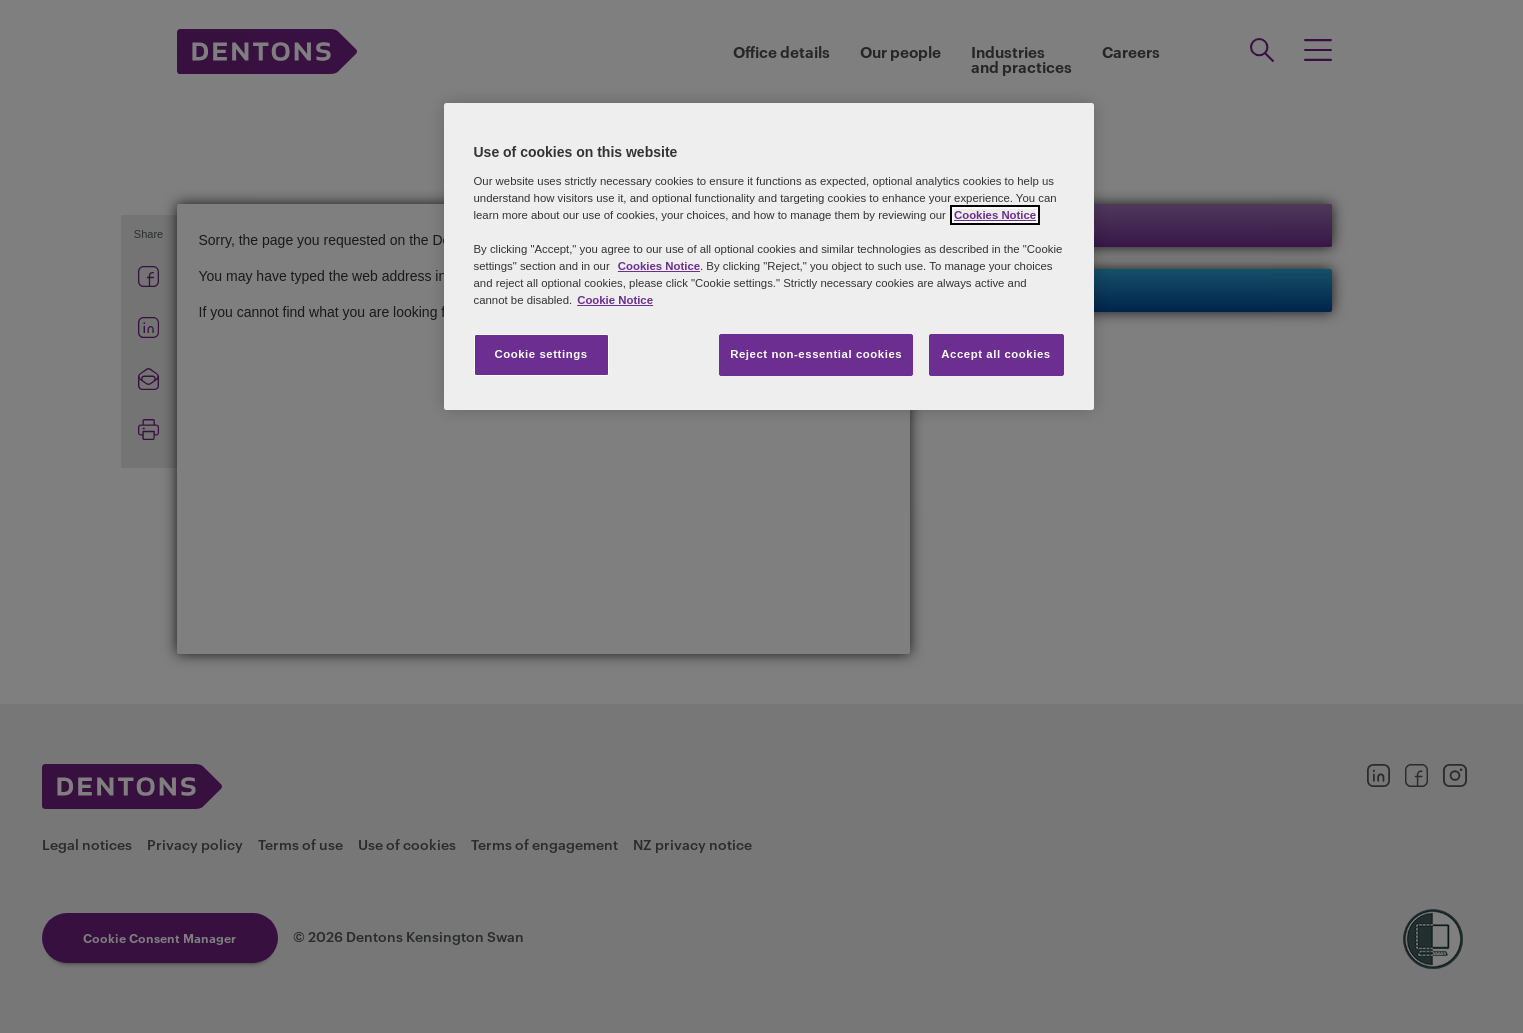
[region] (769, 256)
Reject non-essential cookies (816, 354)
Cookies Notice (659, 266)
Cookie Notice (615, 300)
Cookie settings (540, 354)
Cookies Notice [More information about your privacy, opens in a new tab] (995, 215)
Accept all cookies (996, 354)
